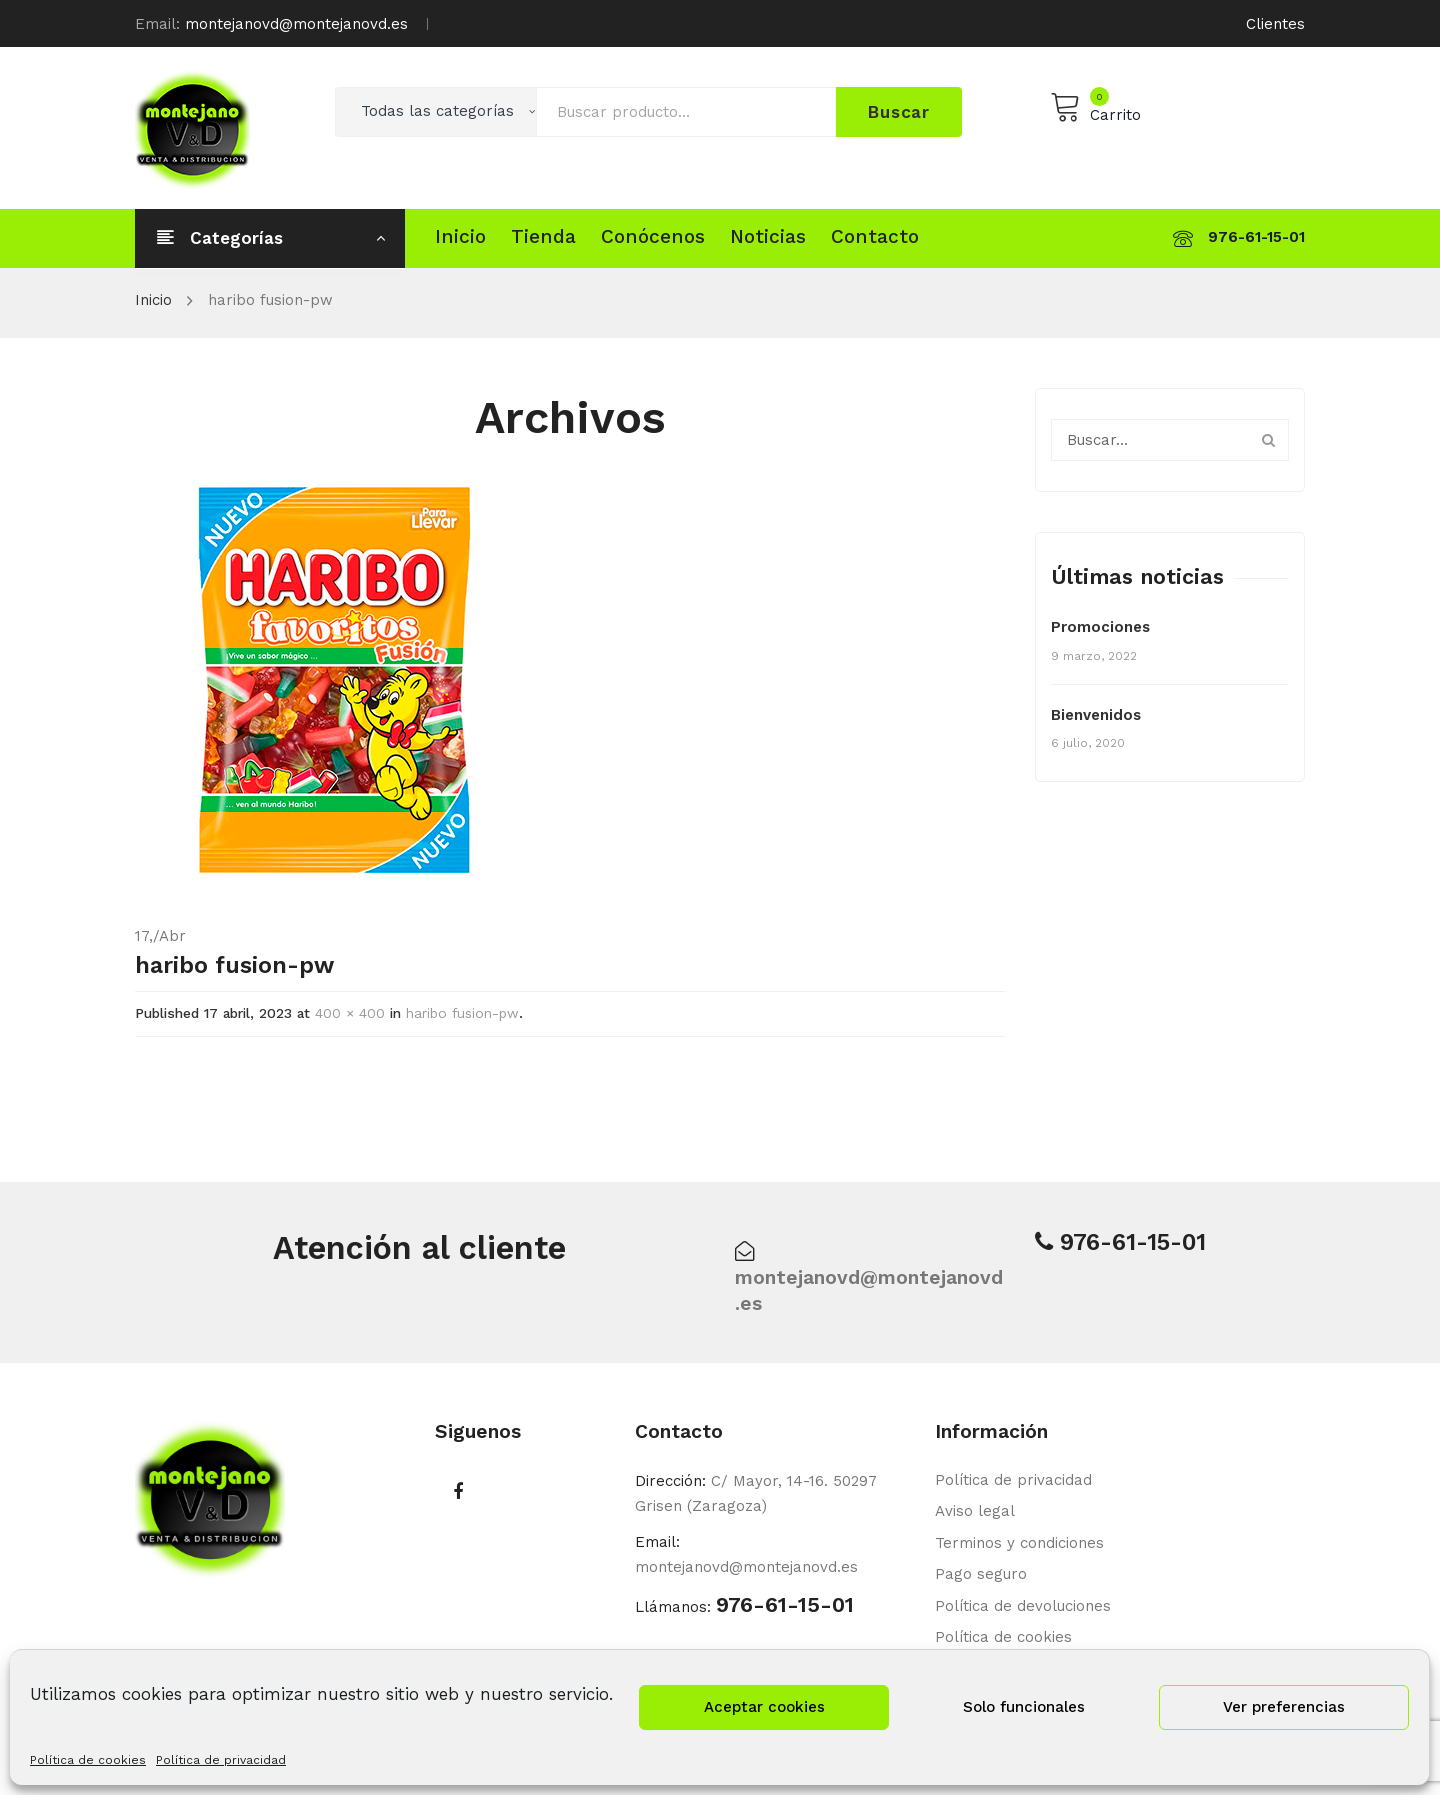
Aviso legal (975, 1511)
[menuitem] (460, 237)
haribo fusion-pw (462, 1013)
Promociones (1100, 627)
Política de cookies (88, 1760)
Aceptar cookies (764, 1707)
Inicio (153, 300)
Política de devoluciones (1023, 1606)
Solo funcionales (1024, 1707)
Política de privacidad (221, 1760)
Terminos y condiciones (1019, 1543)
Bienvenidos (1096, 715)
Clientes (1275, 24)
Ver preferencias (1284, 1707)
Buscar (899, 112)
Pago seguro (981, 1574)
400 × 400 (350, 1013)
